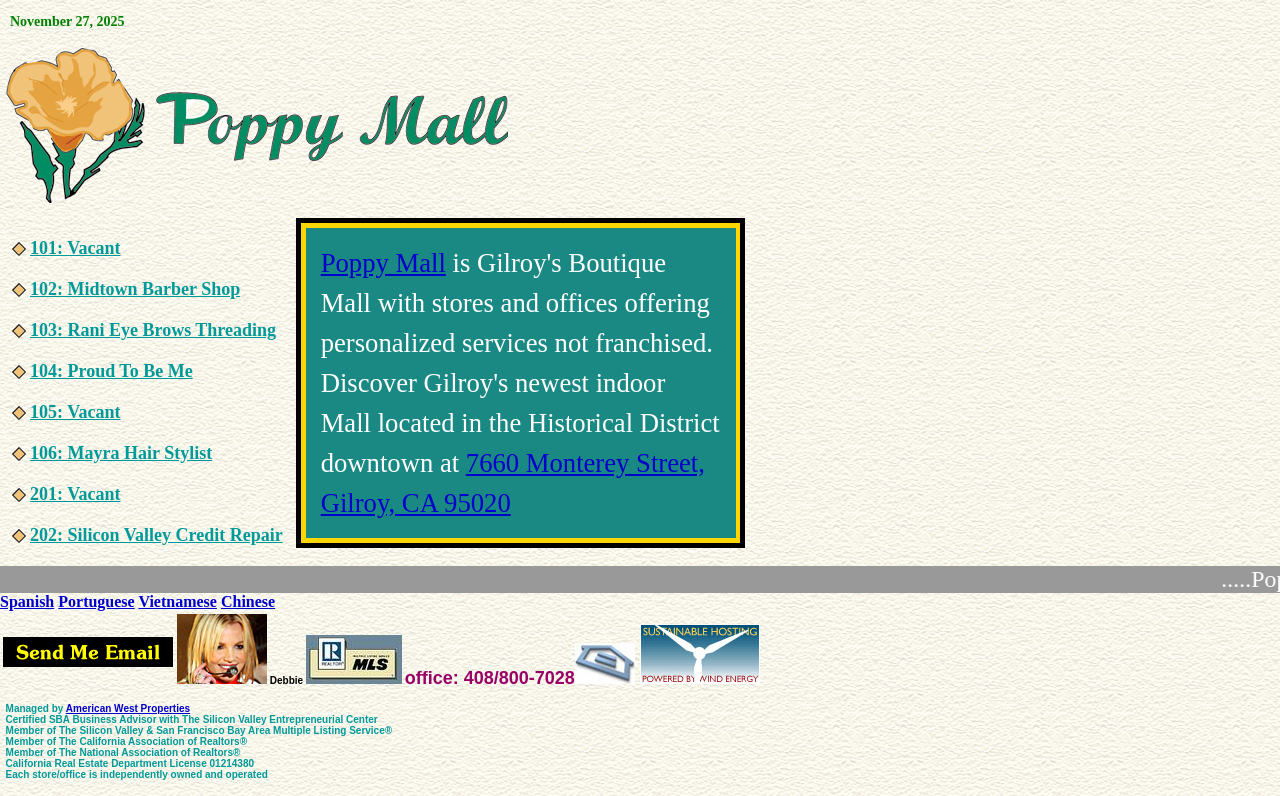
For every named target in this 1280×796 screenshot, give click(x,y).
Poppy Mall (383, 263)
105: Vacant (75, 412)
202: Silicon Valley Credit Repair (156, 535)
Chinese (248, 601)
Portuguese (96, 601)
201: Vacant (75, 494)
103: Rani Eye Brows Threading (153, 330)
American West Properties (128, 708)
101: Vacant (75, 248)
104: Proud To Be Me (111, 371)
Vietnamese (177, 601)
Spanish (27, 601)
